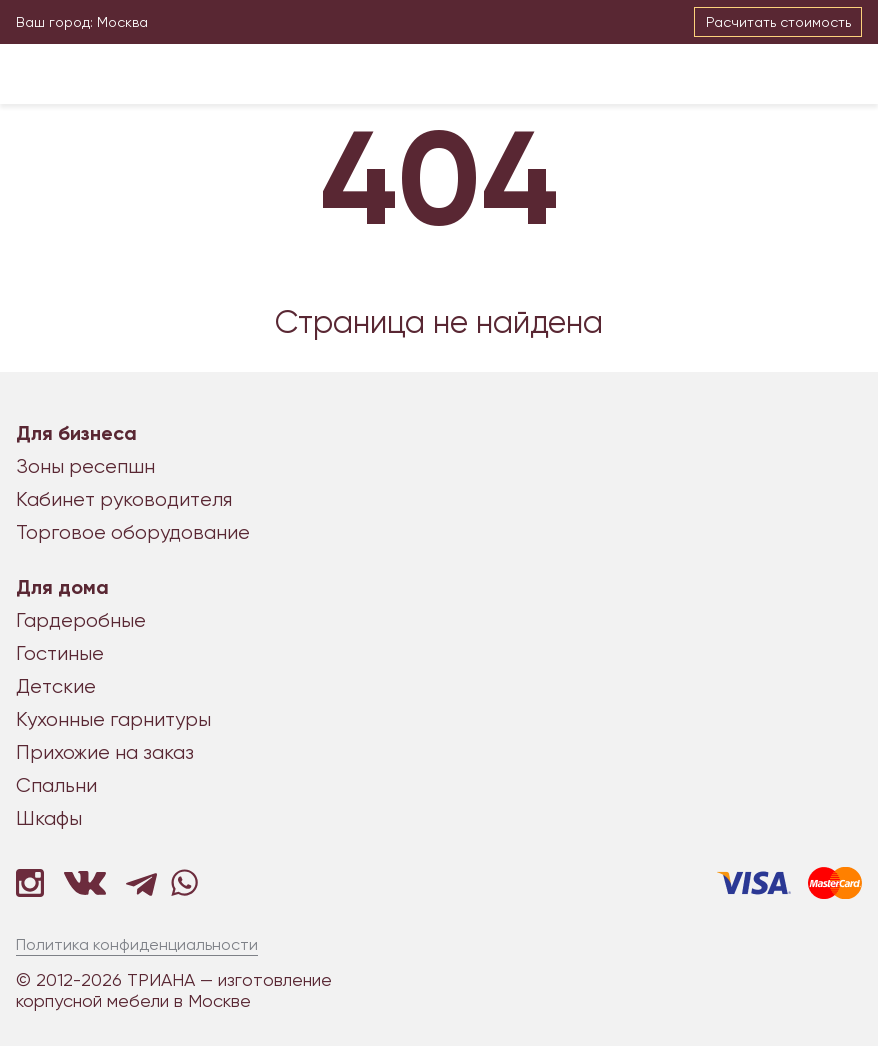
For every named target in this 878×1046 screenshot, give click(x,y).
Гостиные (60, 653)
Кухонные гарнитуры (113, 719)
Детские (56, 686)
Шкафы (49, 818)
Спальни (56, 785)
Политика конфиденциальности (137, 945)
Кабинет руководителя (124, 499)
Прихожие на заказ (105, 752)
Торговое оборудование (133, 532)
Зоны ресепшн (85, 466)
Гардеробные (81, 620)
